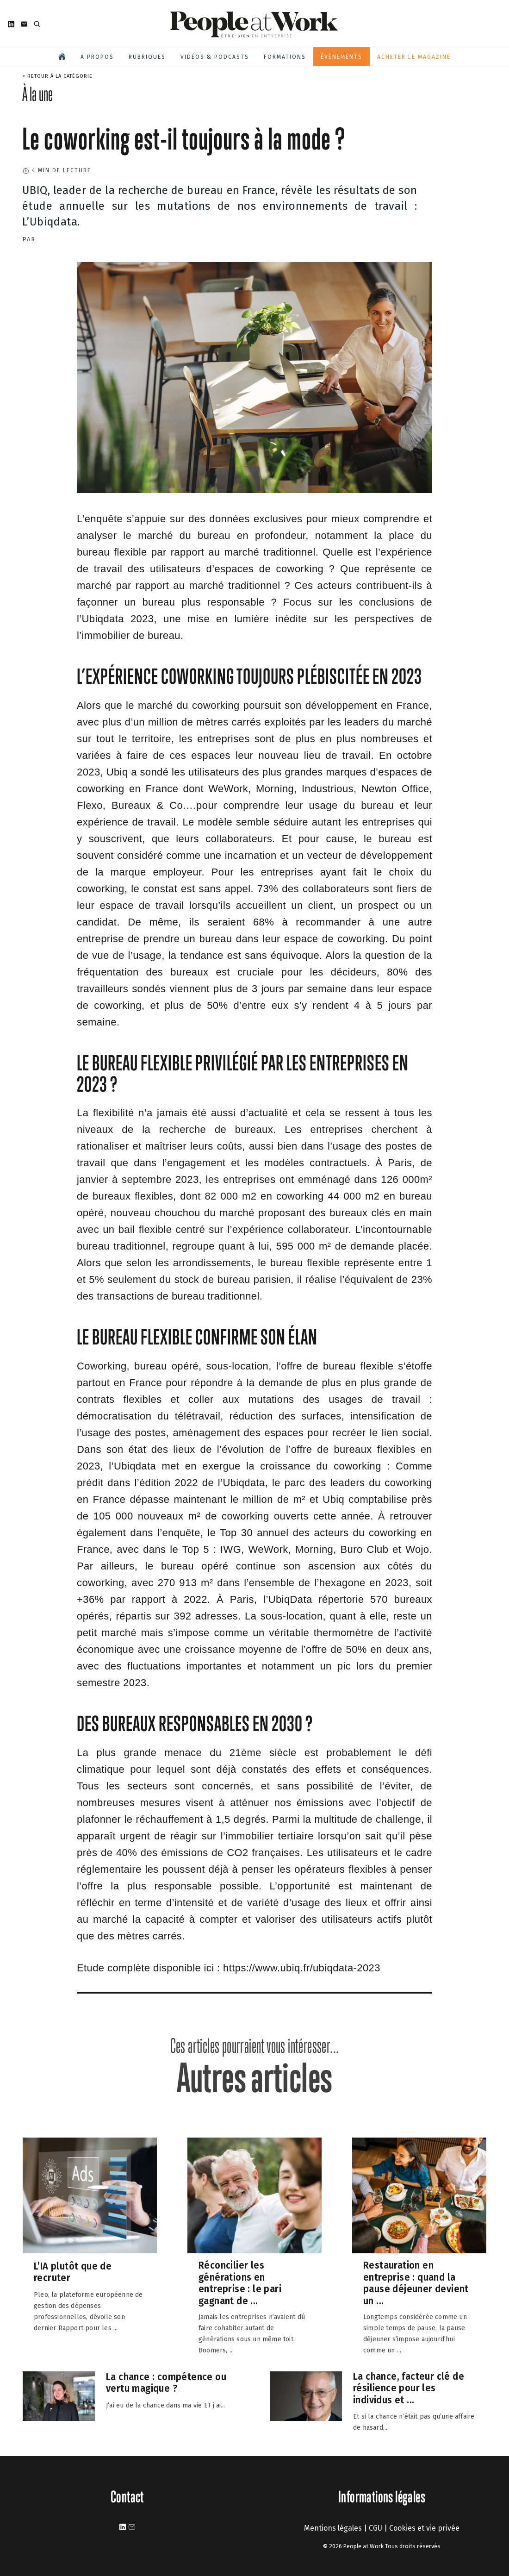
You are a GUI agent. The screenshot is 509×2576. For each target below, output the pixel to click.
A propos (97, 57)
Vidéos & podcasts (214, 57)
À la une (37, 94)
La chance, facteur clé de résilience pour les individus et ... (408, 2388)
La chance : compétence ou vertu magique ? (166, 2383)
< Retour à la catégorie (57, 76)
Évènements (341, 57)
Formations (285, 57)
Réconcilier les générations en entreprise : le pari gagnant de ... (240, 2283)
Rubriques (147, 57)
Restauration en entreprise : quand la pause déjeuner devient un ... (416, 2283)
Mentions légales (333, 2528)
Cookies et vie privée (424, 2528)
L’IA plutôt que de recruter (73, 2272)
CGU (375, 2528)
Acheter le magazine (414, 57)
